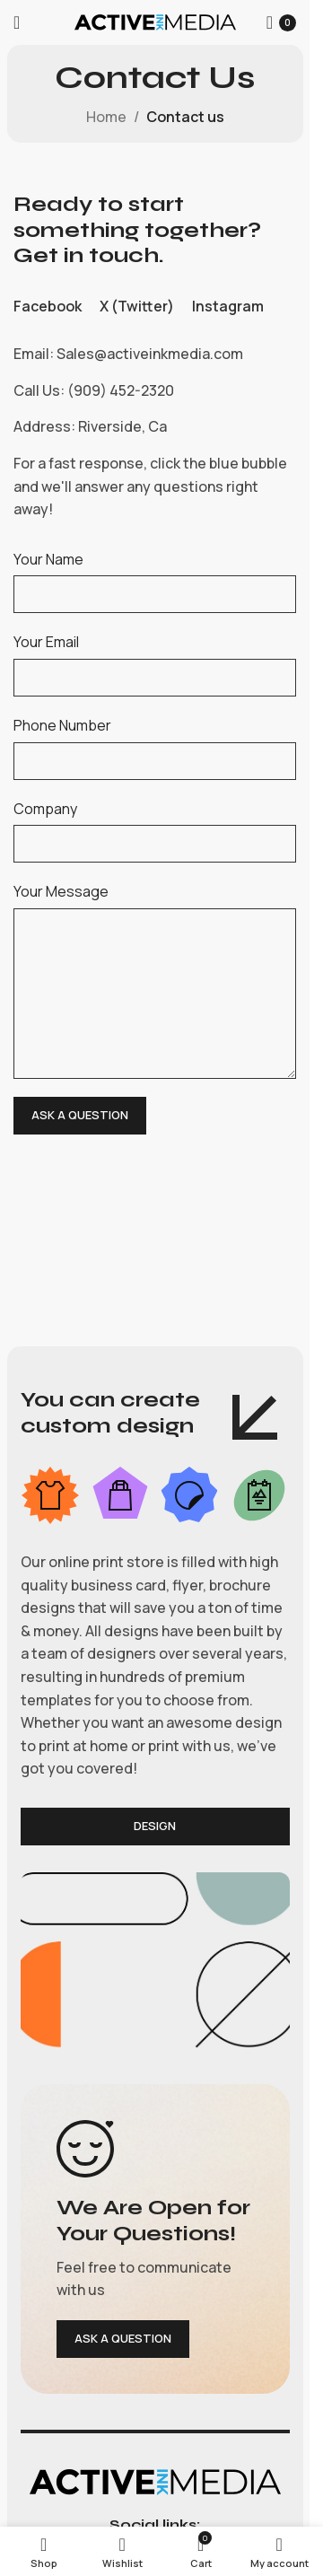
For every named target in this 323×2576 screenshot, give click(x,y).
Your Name (48, 559)
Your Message (61, 891)
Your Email (46, 642)
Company (45, 809)
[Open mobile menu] (16, 22)
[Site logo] (155, 21)
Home (106, 117)
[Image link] (155, 2480)
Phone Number (62, 725)
